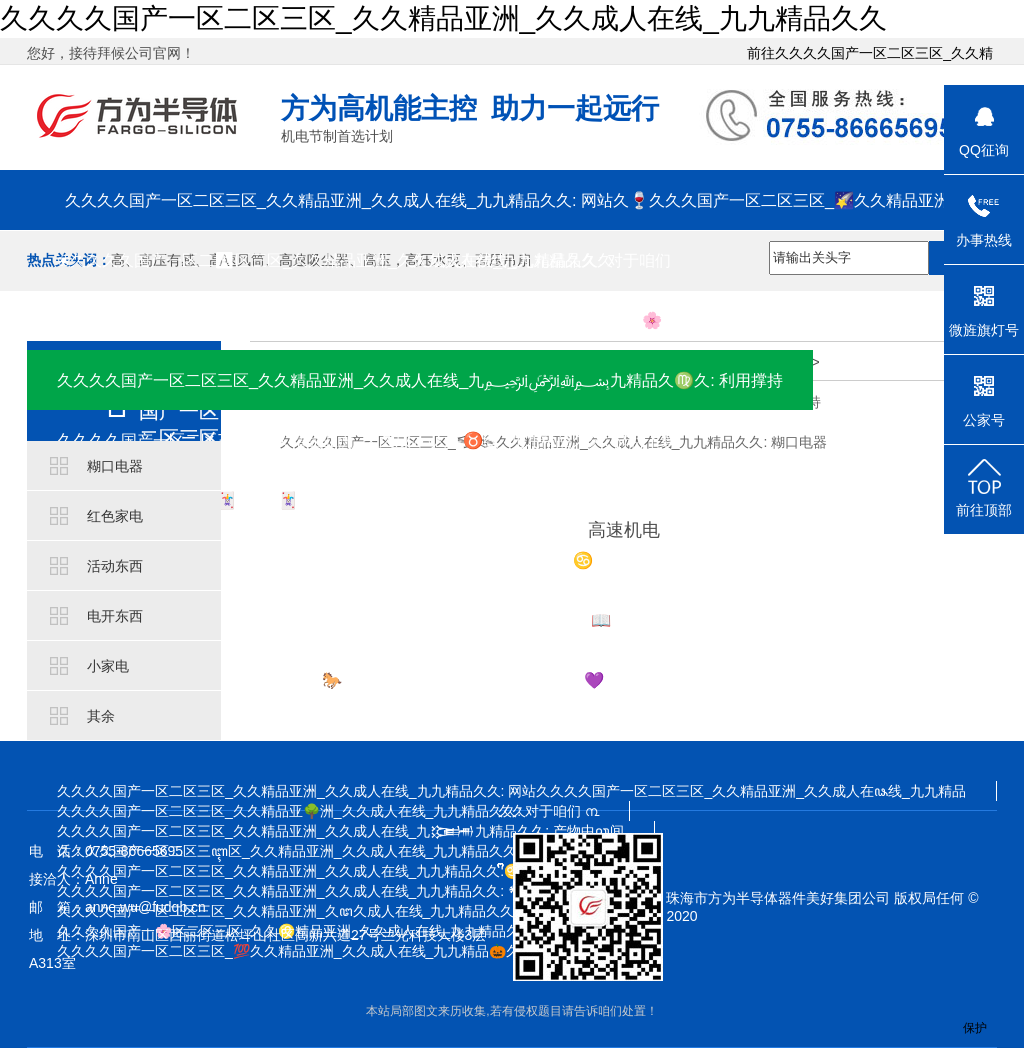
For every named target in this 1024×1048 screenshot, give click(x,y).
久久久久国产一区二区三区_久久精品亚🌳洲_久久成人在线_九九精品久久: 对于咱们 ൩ (328, 811)
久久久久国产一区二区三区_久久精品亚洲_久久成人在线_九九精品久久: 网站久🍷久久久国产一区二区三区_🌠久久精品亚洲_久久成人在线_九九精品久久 (512, 210)
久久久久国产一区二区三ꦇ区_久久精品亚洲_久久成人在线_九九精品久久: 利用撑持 (319, 851)
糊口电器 (115, 466)
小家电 (108, 666)
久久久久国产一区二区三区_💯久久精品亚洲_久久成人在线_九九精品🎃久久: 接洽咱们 (327, 951)
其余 (101, 716)
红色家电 (115, 516)
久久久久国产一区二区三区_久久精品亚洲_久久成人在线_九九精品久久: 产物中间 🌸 (359, 320)
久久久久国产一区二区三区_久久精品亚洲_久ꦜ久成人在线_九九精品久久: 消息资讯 (317, 911)
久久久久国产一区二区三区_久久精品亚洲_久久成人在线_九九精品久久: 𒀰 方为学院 (338, 891)
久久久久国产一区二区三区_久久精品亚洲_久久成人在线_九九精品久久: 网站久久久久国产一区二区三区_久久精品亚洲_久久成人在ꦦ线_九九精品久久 (511, 792)
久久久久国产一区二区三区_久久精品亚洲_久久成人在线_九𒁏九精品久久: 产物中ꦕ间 (340, 831)
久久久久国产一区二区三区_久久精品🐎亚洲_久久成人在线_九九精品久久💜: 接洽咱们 (367, 680)
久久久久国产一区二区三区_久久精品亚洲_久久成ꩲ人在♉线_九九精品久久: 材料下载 (367, 440)
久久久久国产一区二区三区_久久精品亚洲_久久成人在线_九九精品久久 (443, 18)
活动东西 (115, 566)
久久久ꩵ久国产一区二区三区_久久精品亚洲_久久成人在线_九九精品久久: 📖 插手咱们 (368, 620)
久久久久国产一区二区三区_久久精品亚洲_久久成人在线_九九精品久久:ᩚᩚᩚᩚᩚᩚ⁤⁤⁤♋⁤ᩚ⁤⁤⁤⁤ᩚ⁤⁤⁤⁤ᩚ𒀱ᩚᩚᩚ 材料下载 (336, 871)
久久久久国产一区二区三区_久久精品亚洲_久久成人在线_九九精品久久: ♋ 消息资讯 (359, 560)
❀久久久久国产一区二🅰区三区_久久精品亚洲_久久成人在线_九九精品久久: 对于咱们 (364, 260)
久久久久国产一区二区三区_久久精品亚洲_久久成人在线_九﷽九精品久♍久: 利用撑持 (420, 380)
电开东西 (115, 616)
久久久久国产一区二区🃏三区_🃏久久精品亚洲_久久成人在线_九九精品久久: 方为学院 (367, 500)
